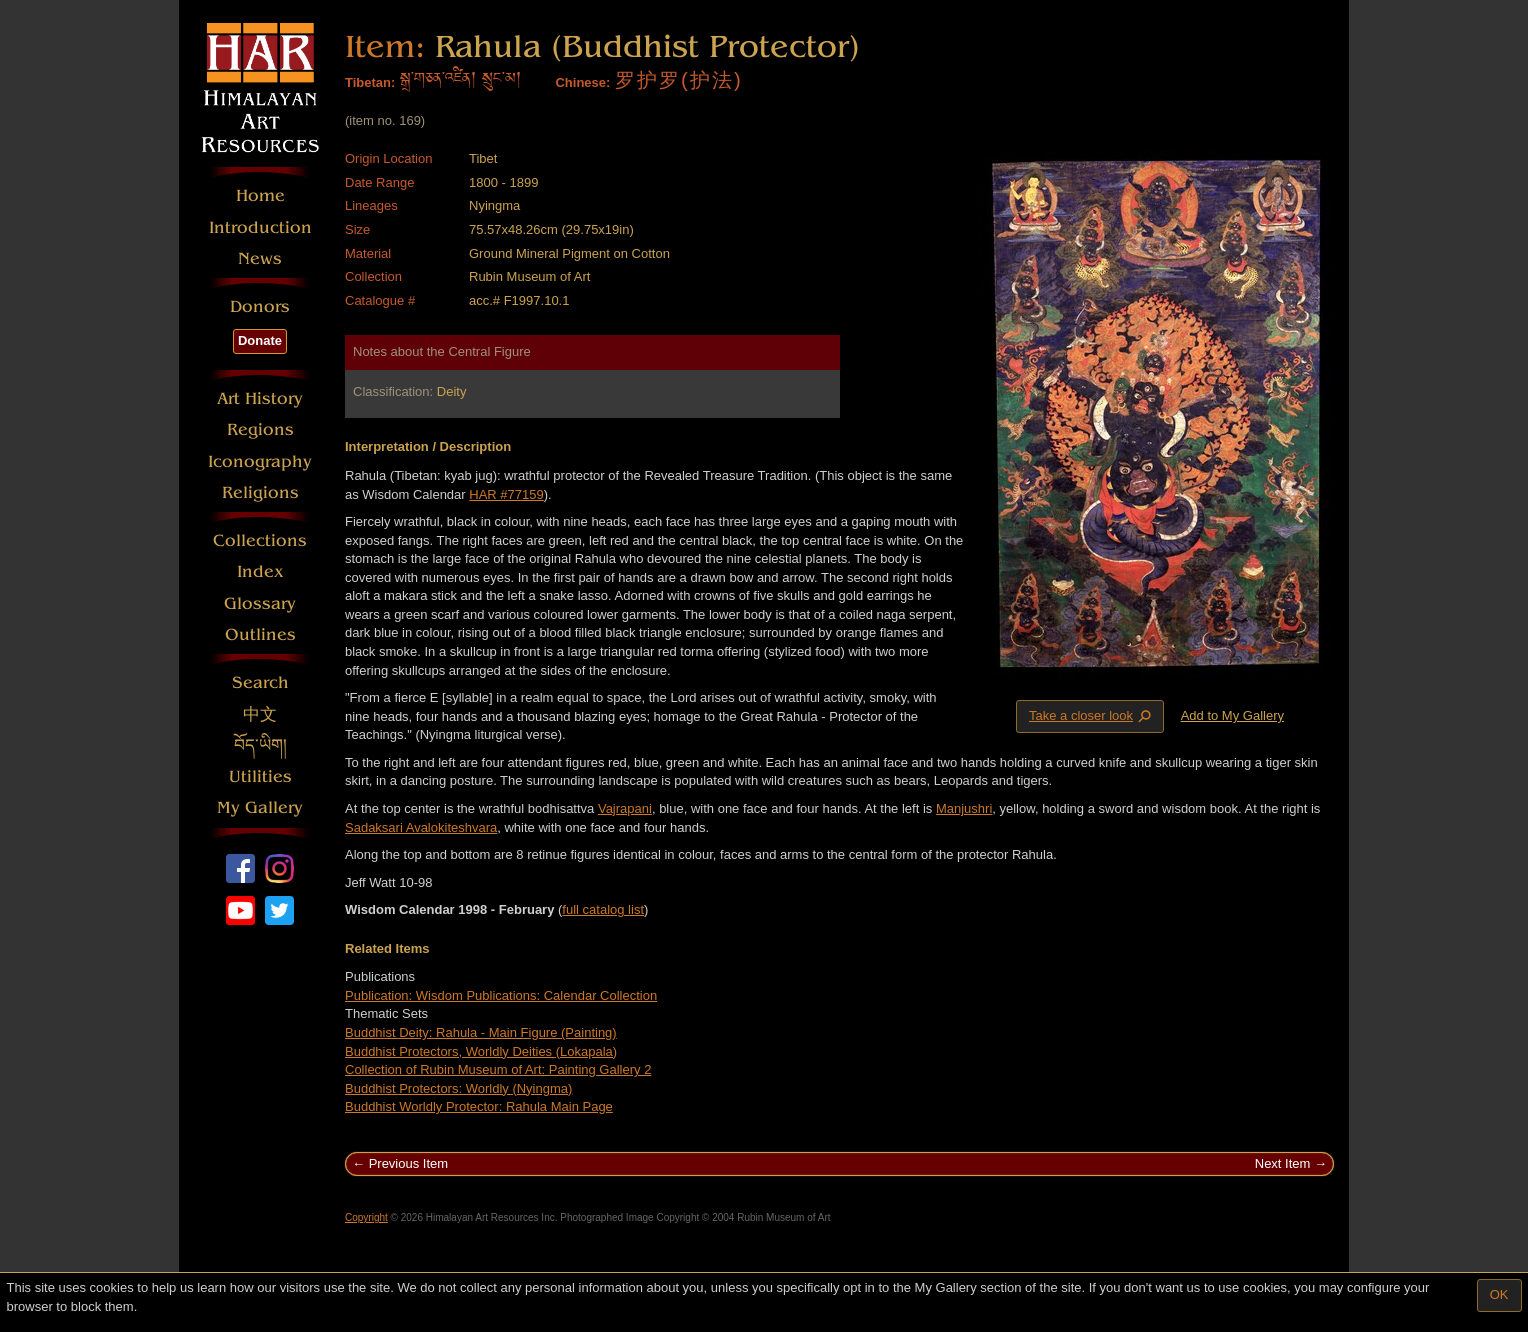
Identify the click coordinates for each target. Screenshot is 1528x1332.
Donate (260, 340)
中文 (260, 714)
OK (1499, 1294)
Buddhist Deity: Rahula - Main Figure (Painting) (481, 1032)
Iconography (260, 461)
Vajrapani (625, 808)
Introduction (260, 227)
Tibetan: (370, 82)
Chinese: (582, 82)
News (260, 258)
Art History (260, 398)
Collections (260, 540)
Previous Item (408, 1163)
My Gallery (260, 807)
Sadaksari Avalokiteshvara (421, 827)
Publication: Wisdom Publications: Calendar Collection (501, 995)
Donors (260, 306)
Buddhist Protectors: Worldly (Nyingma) (458, 1088)
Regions (260, 429)
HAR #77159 (506, 494)
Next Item (1283, 1163)
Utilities (260, 776)
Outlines (260, 634)
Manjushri (964, 808)
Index (260, 571)
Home (260, 195)
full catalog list (603, 909)
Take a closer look (1092, 716)
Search (260, 682)
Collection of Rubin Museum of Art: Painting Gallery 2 (498, 1069)
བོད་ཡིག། (260, 745)
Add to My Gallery (1232, 715)
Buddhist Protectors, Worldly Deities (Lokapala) (481, 1051)
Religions (260, 492)
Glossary (260, 603)
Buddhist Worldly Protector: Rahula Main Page (479, 1106)
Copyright (366, 1217)
